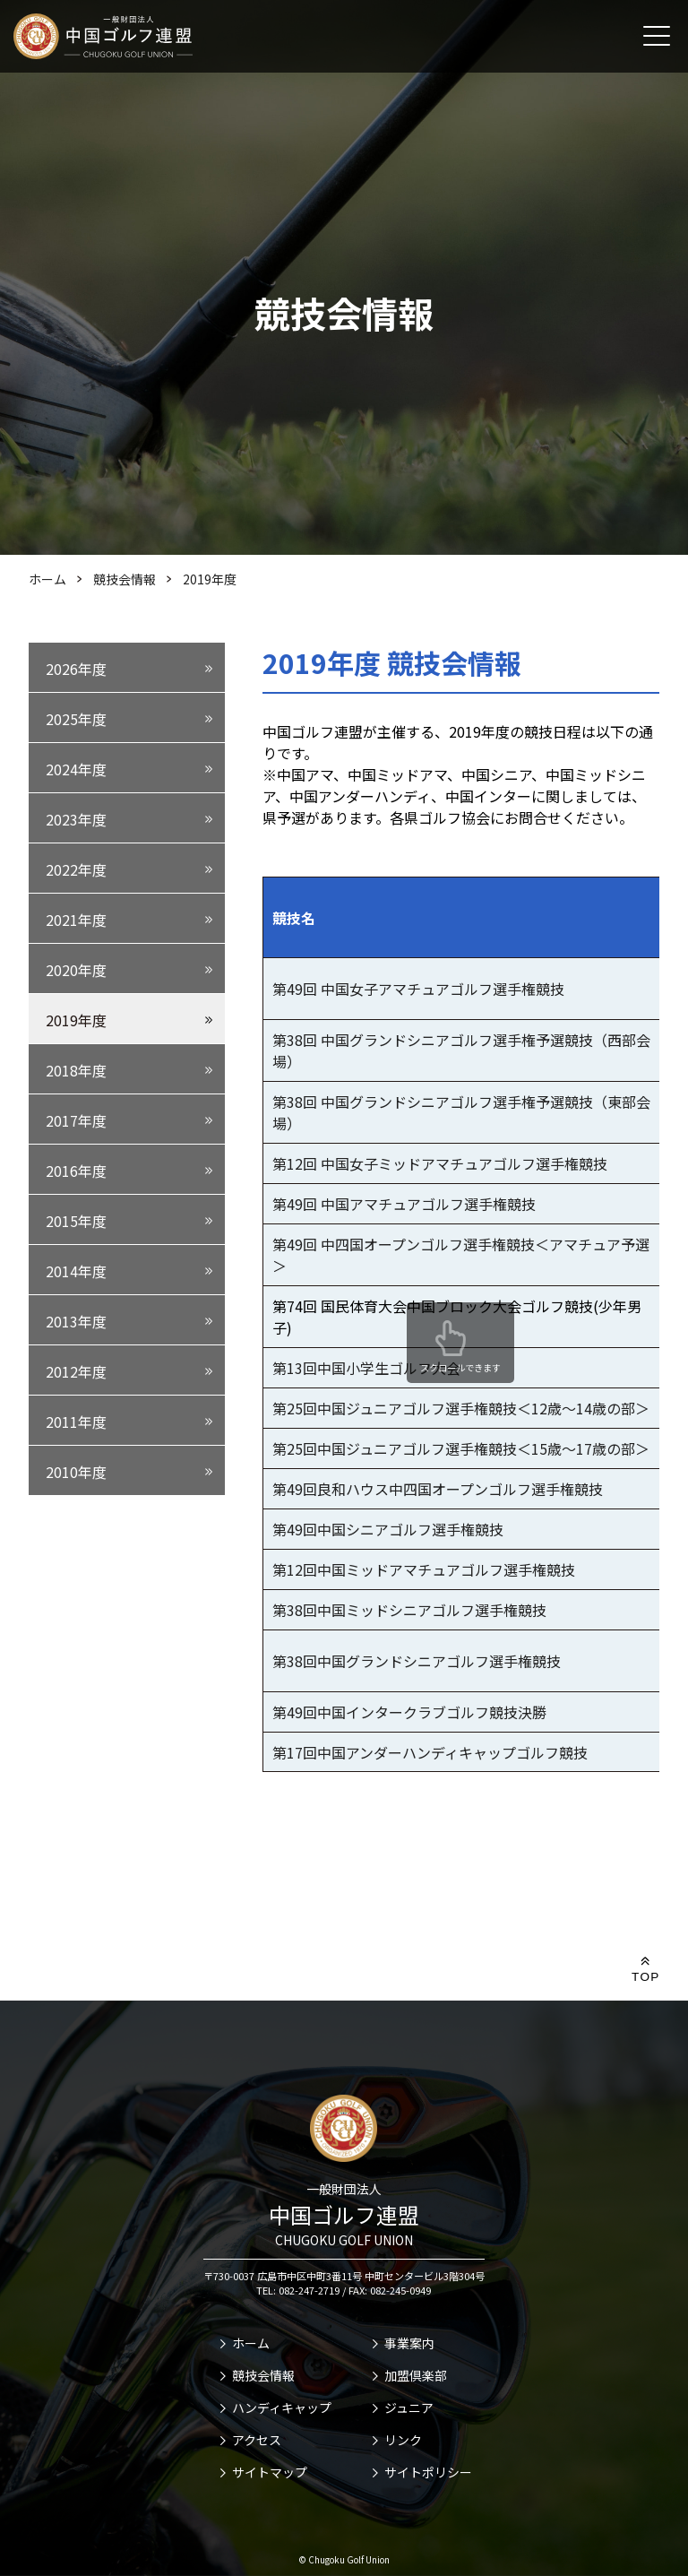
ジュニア (409, 2407)
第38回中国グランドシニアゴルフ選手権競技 (416, 1661)
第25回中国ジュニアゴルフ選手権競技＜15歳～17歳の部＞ (460, 1448)
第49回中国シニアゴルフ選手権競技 (387, 1529)
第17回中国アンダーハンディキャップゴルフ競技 (430, 1752)
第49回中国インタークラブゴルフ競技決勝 (409, 1712)
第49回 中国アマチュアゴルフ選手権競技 (404, 1204)
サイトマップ (269, 2472)
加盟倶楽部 (415, 2375)
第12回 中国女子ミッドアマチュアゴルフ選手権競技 (439, 1163)
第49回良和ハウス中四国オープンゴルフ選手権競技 (437, 1489)
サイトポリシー (428, 2472)
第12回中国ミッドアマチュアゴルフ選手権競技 (423, 1569)
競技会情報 (263, 2375)
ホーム (251, 2343)
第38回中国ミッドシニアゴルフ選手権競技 (409, 1610)
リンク (403, 2440)
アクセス (256, 2440)
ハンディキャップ (281, 2407)
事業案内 (409, 2343)
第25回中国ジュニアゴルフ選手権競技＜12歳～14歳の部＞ (460, 1408)
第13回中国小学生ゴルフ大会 (366, 1368)
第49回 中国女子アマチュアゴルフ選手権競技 (418, 988)
